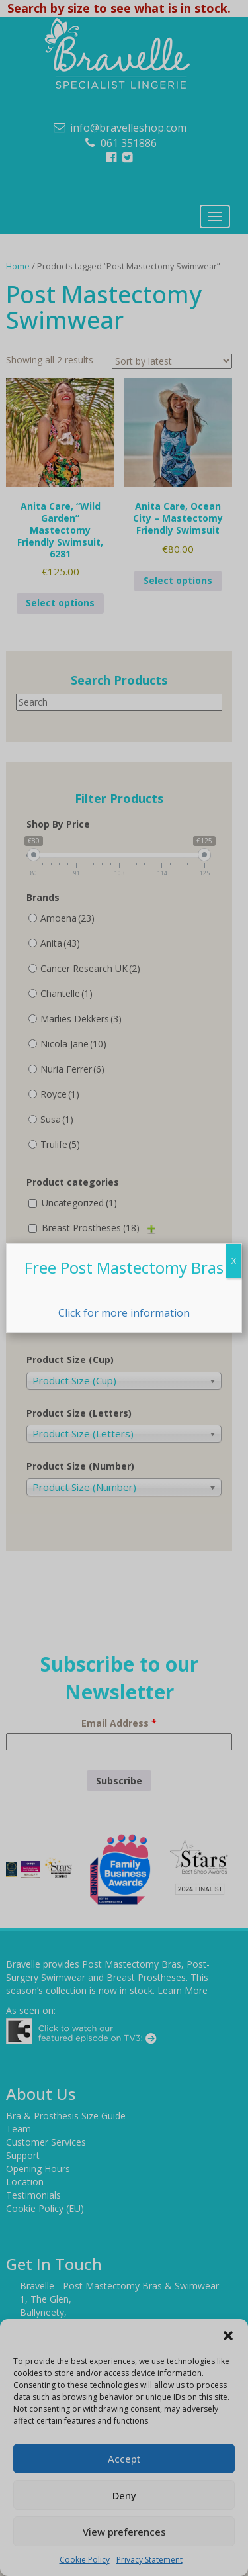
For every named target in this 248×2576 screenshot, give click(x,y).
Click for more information (124, 1313)
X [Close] (233, 1260)
